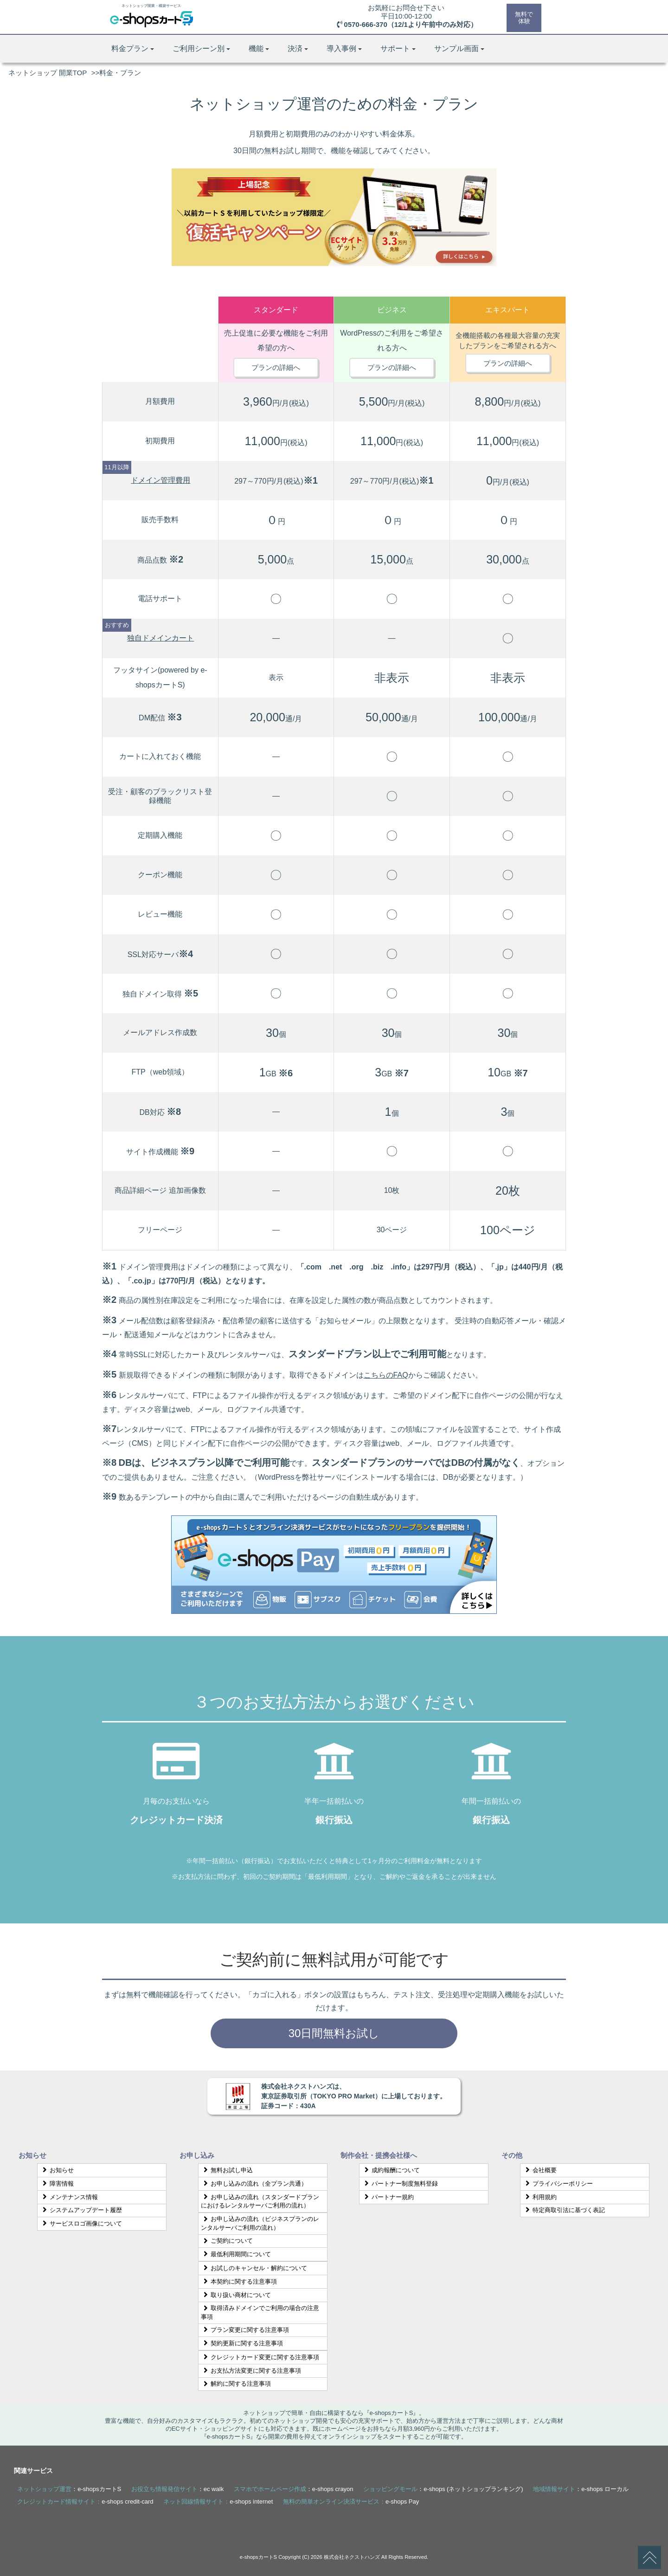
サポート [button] (398, 48)
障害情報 (57, 2183)
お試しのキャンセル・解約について (254, 2268)
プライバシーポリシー (558, 2183)
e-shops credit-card (127, 2501)
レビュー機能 (160, 914)
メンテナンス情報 (69, 2197)
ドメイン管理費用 (160, 480)
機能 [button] (259, 48)
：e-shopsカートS (69, 2488)
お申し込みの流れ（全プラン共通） (254, 2183)
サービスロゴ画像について (81, 2223)
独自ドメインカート (160, 638)
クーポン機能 (160, 875)
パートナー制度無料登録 (400, 2183)
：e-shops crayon (293, 2488)
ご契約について (227, 2240)
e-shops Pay (402, 2501)
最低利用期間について (236, 2254)
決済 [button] (298, 48)
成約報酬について (391, 2170)
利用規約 (540, 2197)
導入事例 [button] (344, 48)
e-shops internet (251, 2501)
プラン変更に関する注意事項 (245, 2329)
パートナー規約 (388, 2197)
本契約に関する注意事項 (239, 2281)
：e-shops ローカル (581, 2488)
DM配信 (160, 718)
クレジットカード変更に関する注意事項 (260, 2357)
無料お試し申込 (227, 2170)
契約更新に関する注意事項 (242, 2343)
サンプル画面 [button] (459, 48)
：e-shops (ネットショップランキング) (443, 2488)
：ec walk (177, 2488)
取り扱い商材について (236, 2294)
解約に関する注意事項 (236, 2383)
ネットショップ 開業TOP (47, 73)
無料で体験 (523, 17)
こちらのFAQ (386, 1375)
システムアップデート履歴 (81, 2210)
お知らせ (57, 2170)
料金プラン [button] (132, 48)
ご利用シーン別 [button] (201, 48)
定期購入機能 (160, 835)
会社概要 (540, 2170)
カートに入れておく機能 (160, 756)
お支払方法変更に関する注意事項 (251, 2370)
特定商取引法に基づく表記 (564, 2210)
